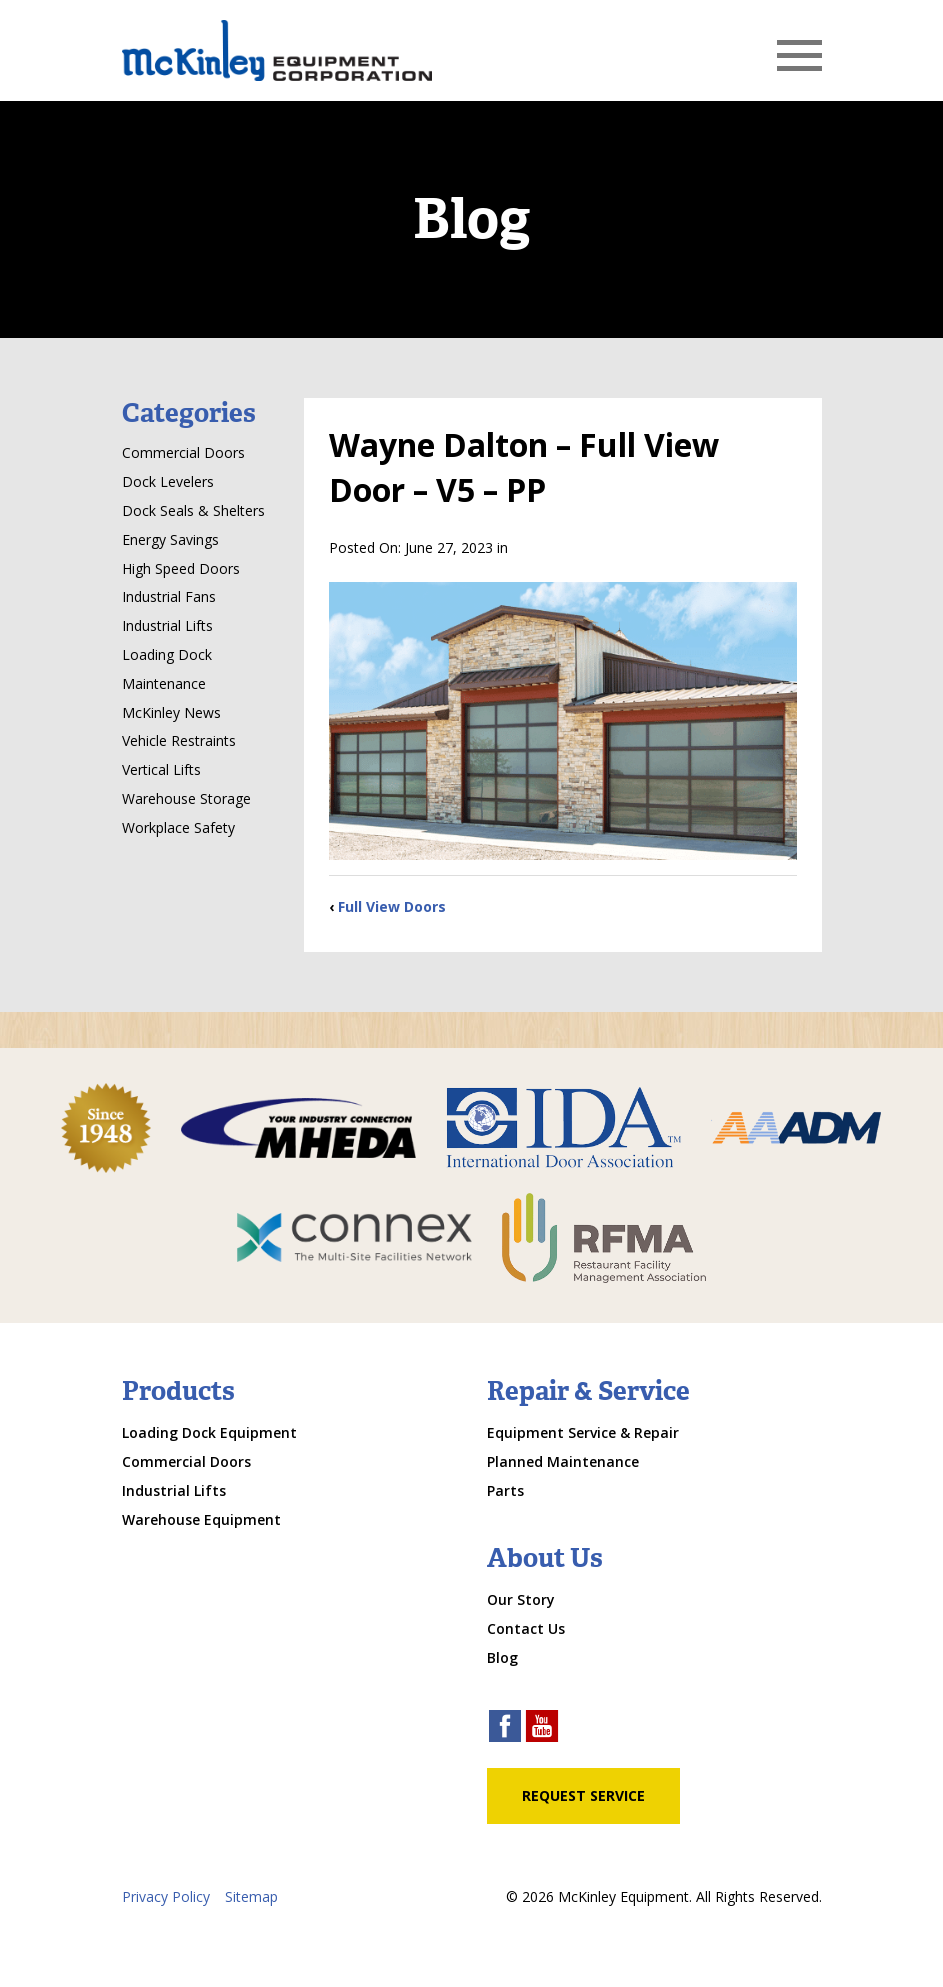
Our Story (521, 1599)
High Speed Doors (181, 568)
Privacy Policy (166, 1896)
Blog (502, 1657)
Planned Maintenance (563, 1461)
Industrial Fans (169, 596)
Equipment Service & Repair (583, 1432)
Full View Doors (392, 906)
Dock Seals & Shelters (193, 510)
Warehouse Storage (186, 798)
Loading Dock (167, 654)
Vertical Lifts (161, 769)
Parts (505, 1490)
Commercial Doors (183, 452)
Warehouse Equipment (201, 1519)
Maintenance (164, 683)
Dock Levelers (168, 481)
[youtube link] (542, 1728)
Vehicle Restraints (179, 740)
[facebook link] (505, 1728)
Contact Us (526, 1628)
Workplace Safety (178, 827)
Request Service (583, 1795)
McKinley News (171, 712)
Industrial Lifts (167, 625)
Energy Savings (170, 539)
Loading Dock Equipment (209, 1432)
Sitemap (251, 1896)
